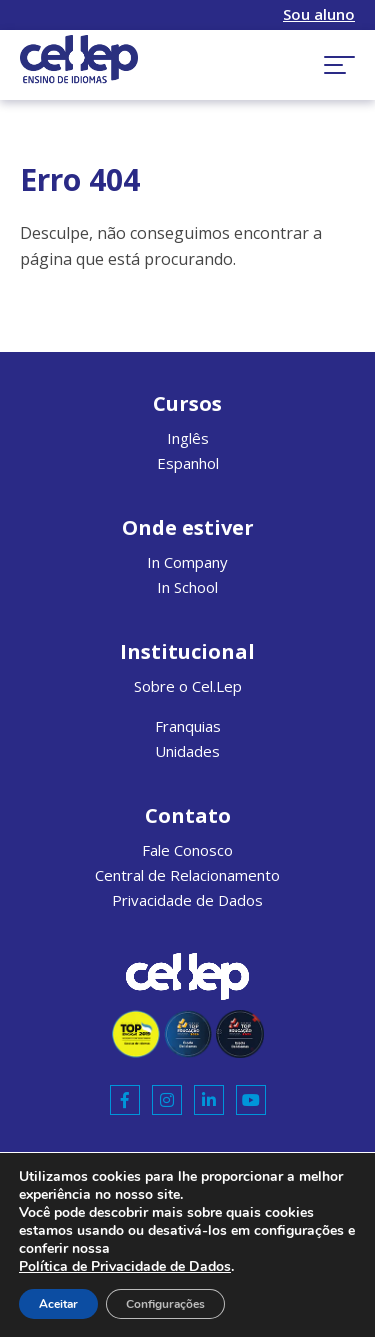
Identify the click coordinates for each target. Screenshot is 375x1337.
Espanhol (188, 463)
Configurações (165, 1304)
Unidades (187, 751)
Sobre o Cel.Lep (188, 686)
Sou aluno (319, 14)
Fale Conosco (187, 850)
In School (187, 587)
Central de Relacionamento (187, 875)
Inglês (188, 438)
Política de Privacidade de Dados (125, 1266)
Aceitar (58, 1304)
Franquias (188, 726)
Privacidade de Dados (187, 900)
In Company (187, 562)
